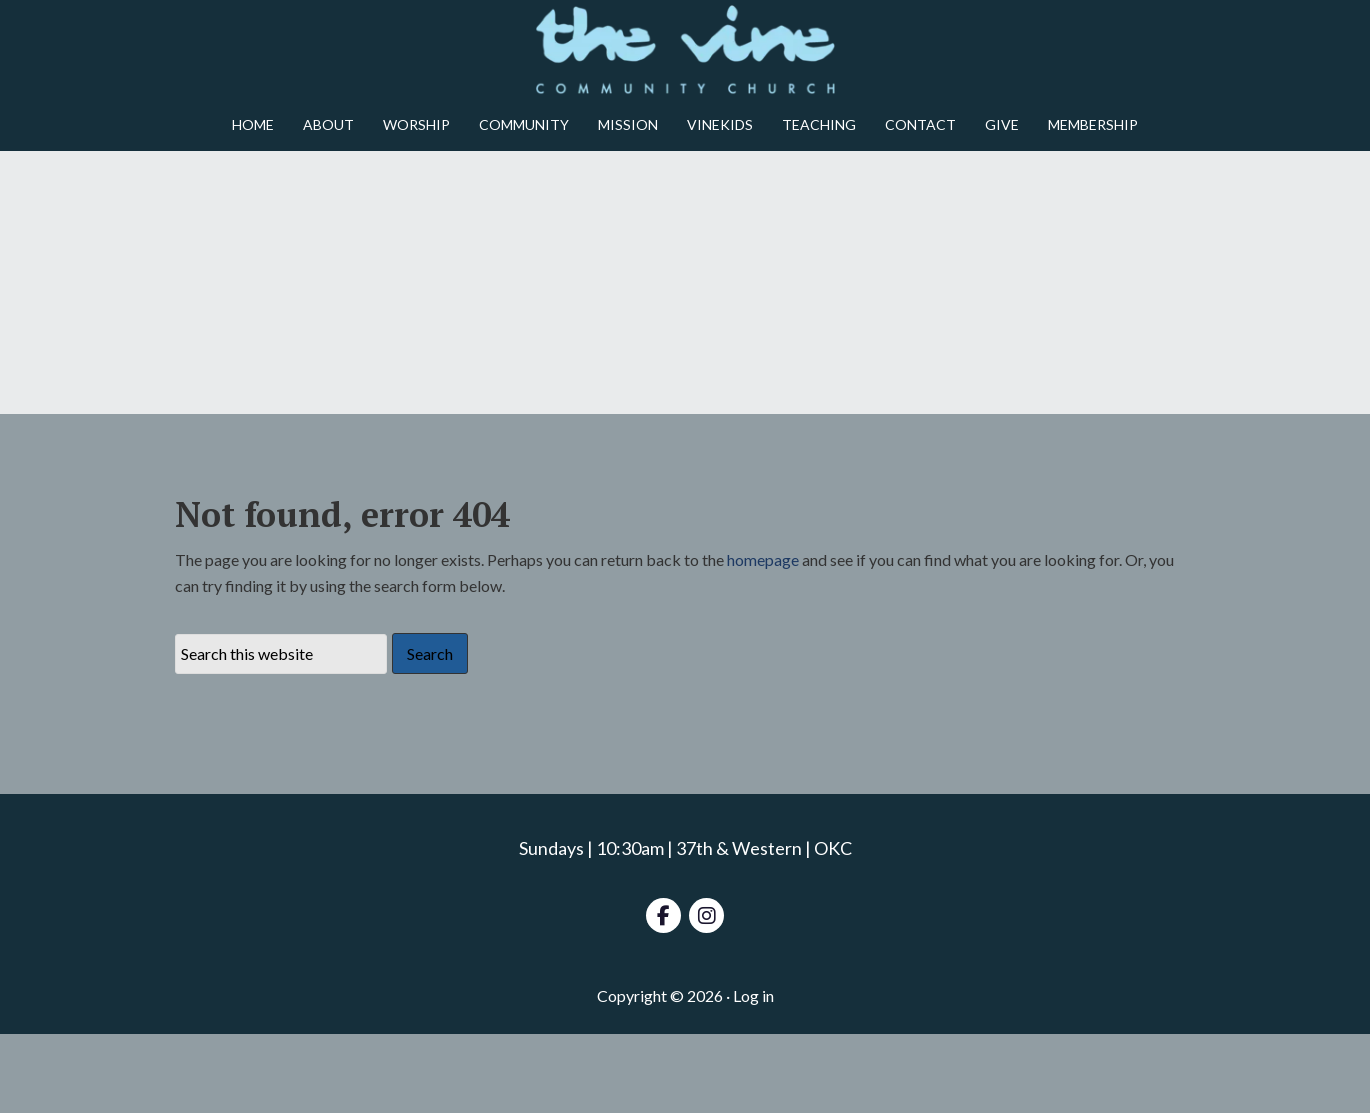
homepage (763, 638)
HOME (253, 124)
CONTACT (920, 124)
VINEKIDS (720, 124)
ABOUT (328, 124)
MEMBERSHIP (1093, 124)
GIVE (1002, 124)
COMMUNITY (524, 124)
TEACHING (819, 124)
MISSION (628, 124)
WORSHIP (416, 124)
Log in (753, 1074)
